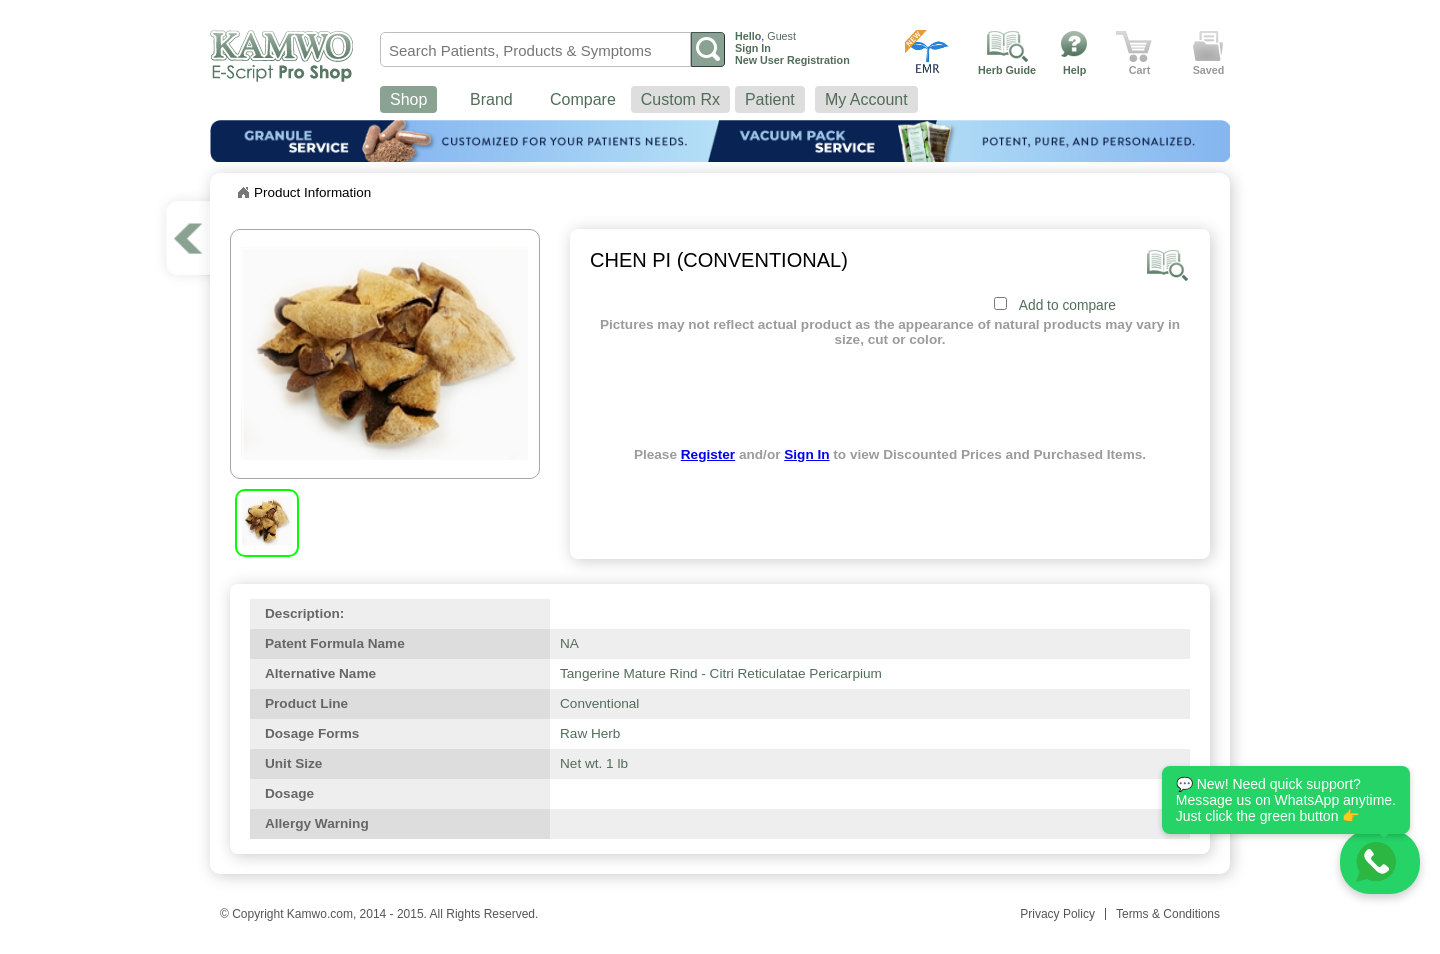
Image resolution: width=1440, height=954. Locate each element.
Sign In (806, 454)
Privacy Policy (1057, 914)
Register (708, 454)
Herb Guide (1007, 70)
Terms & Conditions (1168, 914)
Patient (770, 99)
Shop (408, 99)
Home (243, 193)
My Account (866, 99)
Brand (491, 99)
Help (1074, 70)
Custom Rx (680, 99)
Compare (583, 99)
